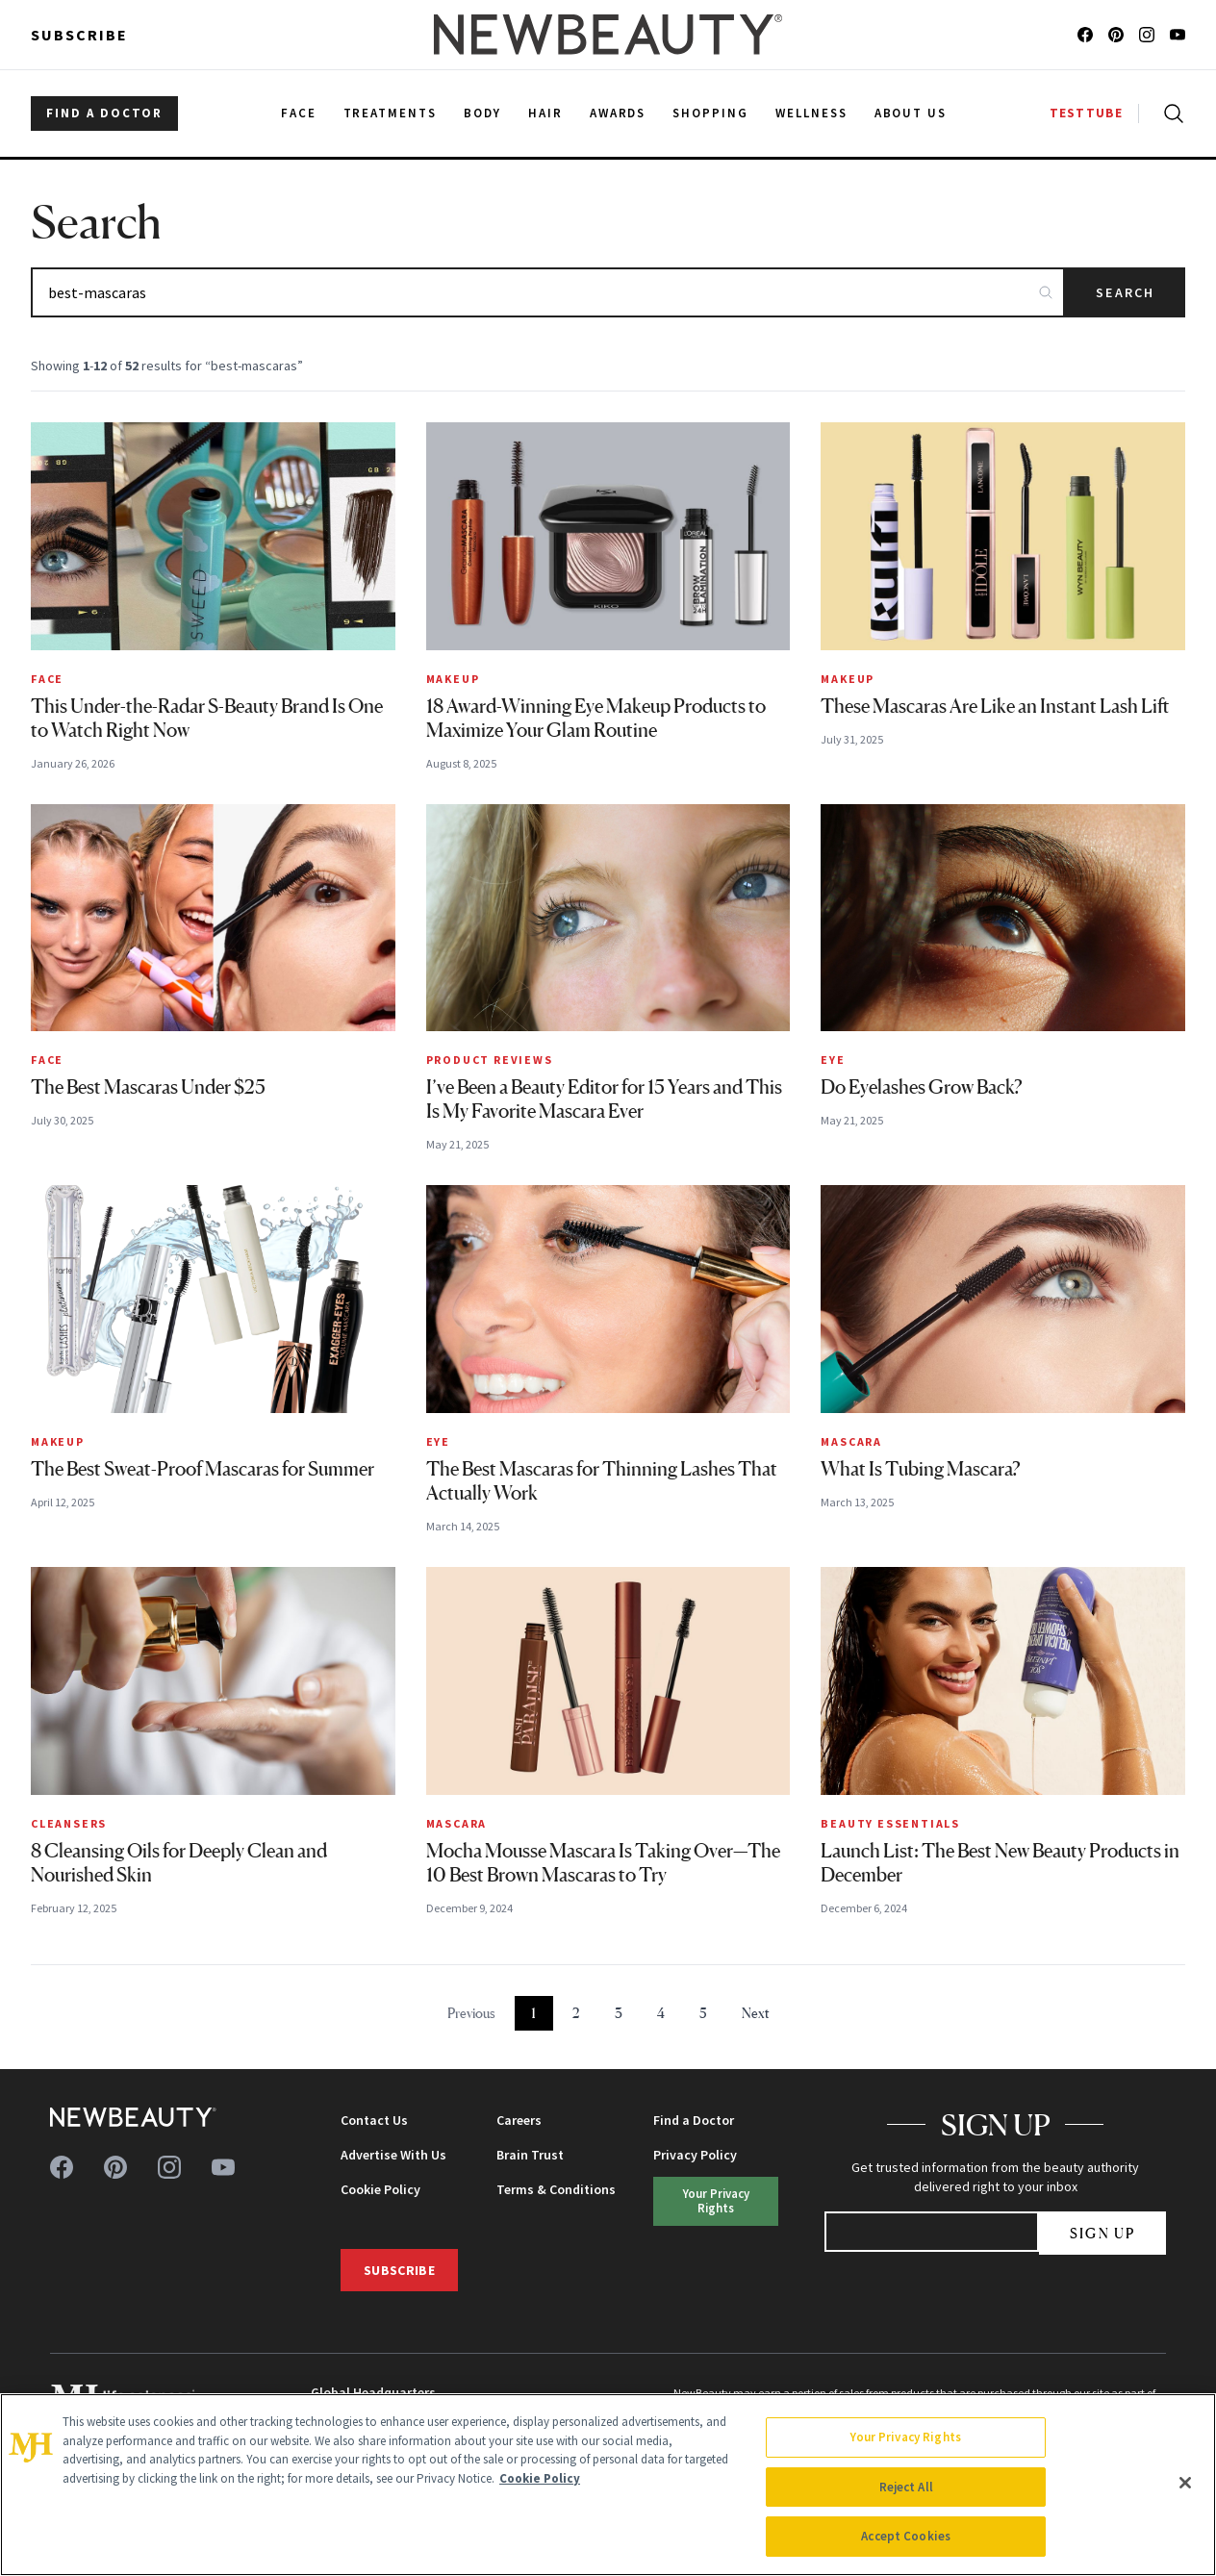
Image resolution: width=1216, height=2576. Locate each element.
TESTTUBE (1086, 113)
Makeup (453, 678)
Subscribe (79, 34)
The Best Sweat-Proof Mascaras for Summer (202, 1468)
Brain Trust (530, 2154)
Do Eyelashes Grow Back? (922, 1087)
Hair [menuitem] (545, 113)
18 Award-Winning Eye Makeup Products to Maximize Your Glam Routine (596, 718)
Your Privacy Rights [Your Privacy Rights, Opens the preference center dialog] (905, 2437)
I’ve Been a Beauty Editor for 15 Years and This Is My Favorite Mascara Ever (604, 1099)
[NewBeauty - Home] (608, 34)
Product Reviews (489, 1059)
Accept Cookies (905, 2536)
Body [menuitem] (482, 113)
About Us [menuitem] (911, 113)
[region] (608, 2484)
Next (756, 2013)
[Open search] (1169, 113)
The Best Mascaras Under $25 (148, 1087)
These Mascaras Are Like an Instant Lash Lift (995, 706)
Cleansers (69, 1823)
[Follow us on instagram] (1146, 34)
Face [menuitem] (299, 113)
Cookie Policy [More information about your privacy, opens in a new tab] (539, 2478)
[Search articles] (548, 292)
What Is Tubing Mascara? (921, 1468)
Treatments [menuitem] (390, 113)
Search (1125, 292)
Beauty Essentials (890, 1823)
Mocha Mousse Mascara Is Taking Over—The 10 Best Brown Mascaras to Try (603, 1862)
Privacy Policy (695, 2154)
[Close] (1185, 2483)
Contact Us (374, 2120)
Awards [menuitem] (618, 113)
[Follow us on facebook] (1085, 34)
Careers (519, 2120)
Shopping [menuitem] (710, 113)
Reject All (906, 2487)
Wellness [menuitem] (811, 113)
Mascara (851, 1441)
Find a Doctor (693, 2120)
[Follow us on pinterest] (1116, 34)
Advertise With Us (393, 2154)
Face (47, 678)
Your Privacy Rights (716, 2200)
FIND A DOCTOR (104, 113)
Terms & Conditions (556, 2189)
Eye (833, 1059)
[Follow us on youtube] (1177, 34)
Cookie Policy (380, 2189)
